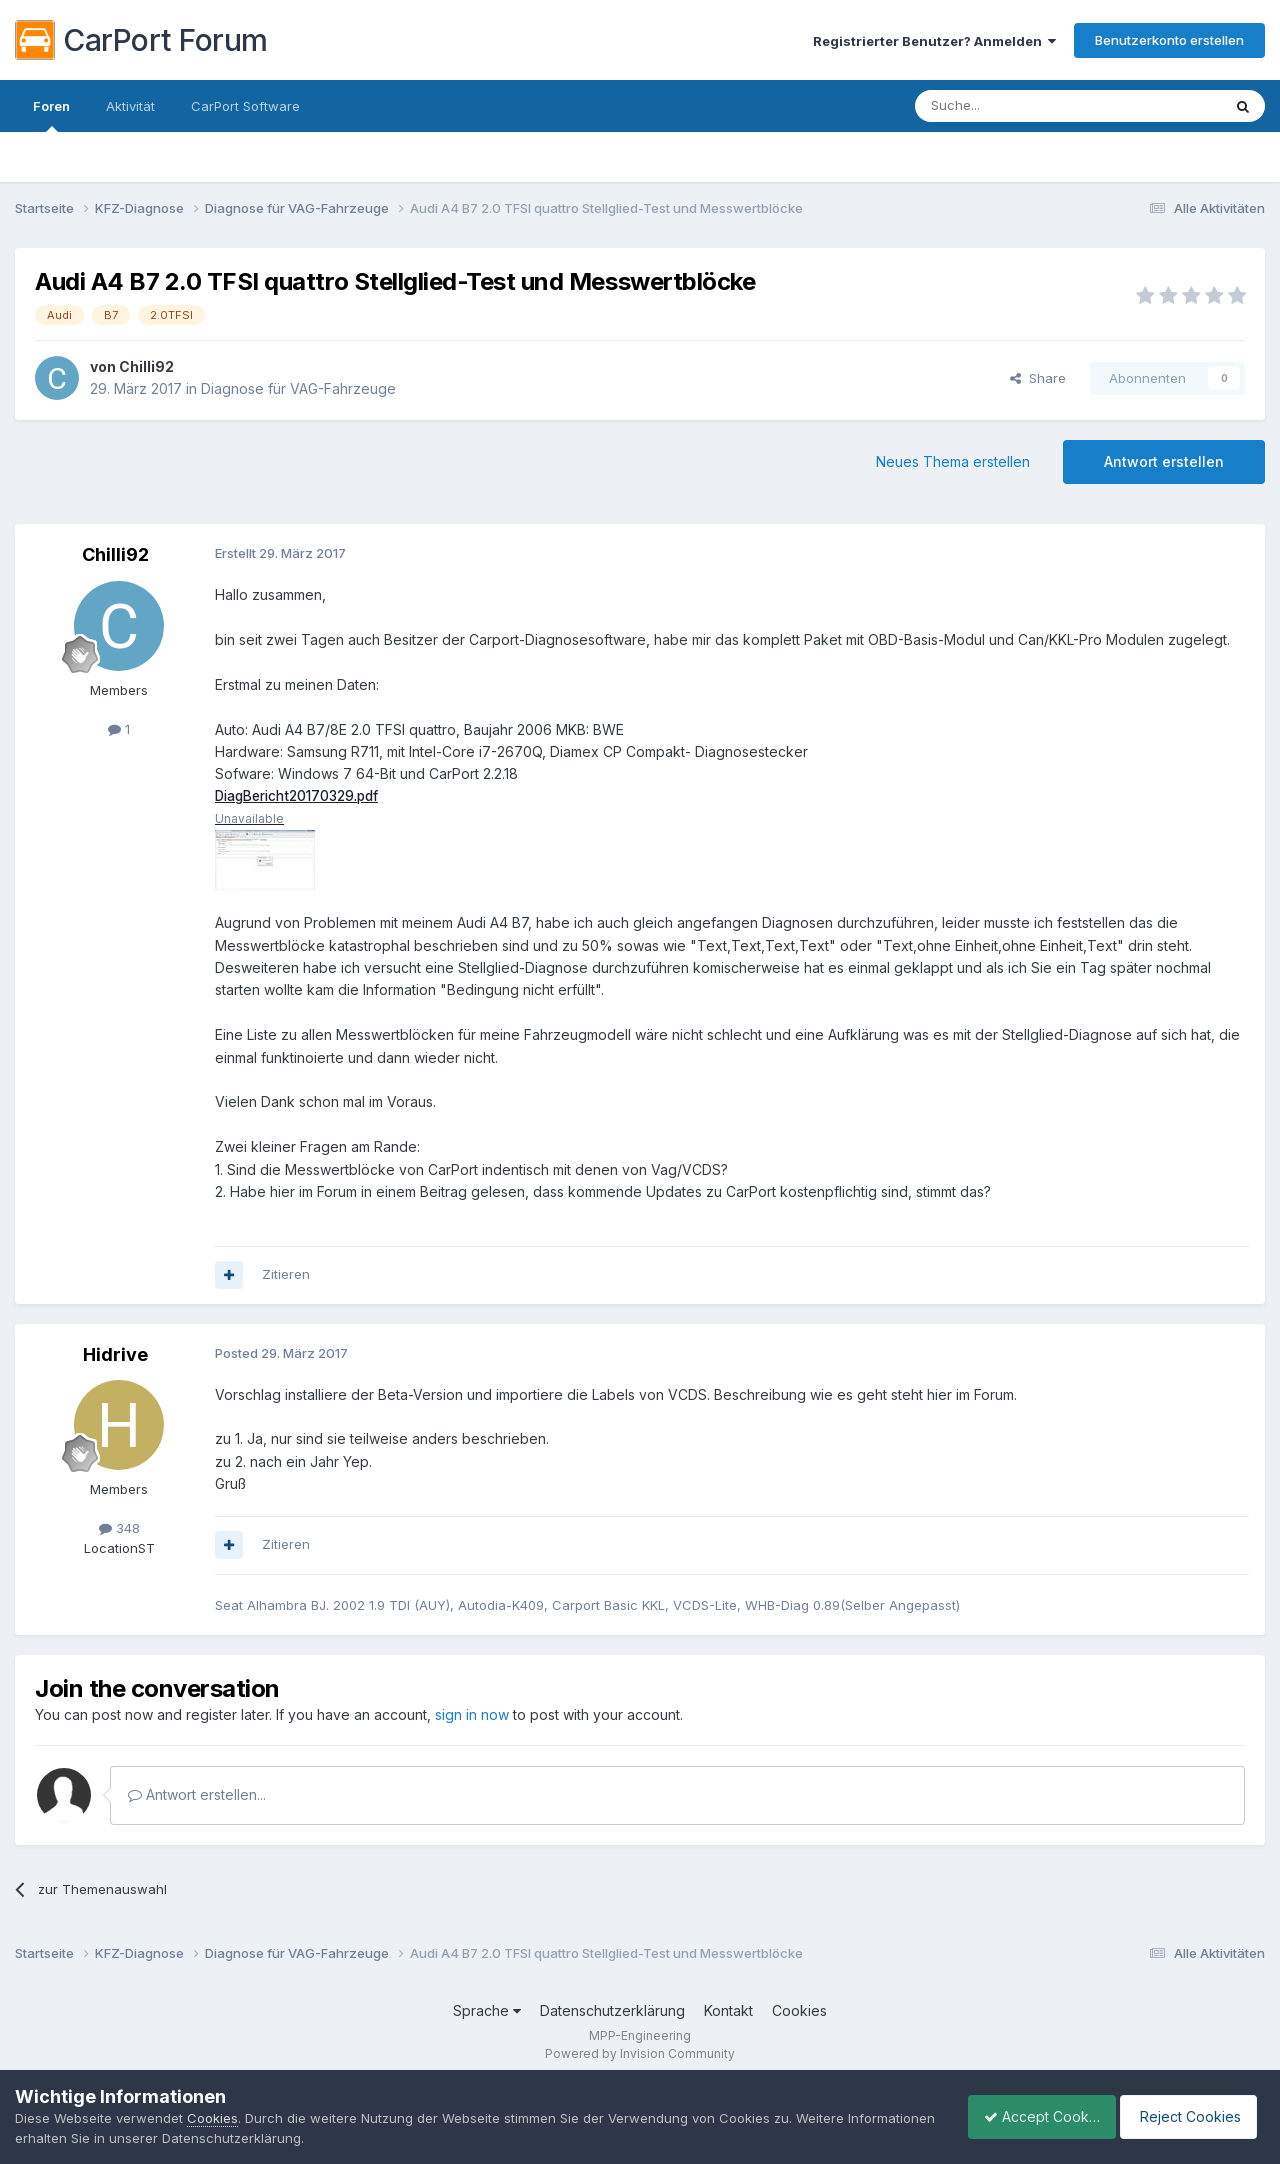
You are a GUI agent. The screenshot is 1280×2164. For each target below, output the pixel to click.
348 (119, 1529)
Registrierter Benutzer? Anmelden (934, 41)
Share (1038, 378)
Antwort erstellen (1164, 461)
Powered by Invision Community (640, 2054)
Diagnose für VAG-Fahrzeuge (298, 388)
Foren (51, 115)
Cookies (799, 2011)
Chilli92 (146, 366)
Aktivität (130, 106)
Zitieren (286, 1275)
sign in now (472, 1715)
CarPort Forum (141, 40)
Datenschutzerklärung (612, 2011)
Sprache (487, 2011)
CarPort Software (245, 106)
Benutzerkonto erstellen (1169, 40)
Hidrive (115, 1354)
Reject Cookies (1191, 2116)
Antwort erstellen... (197, 1795)
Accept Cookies (1031, 2116)
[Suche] (1017, 106)
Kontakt (728, 2011)
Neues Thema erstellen (953, 461)
